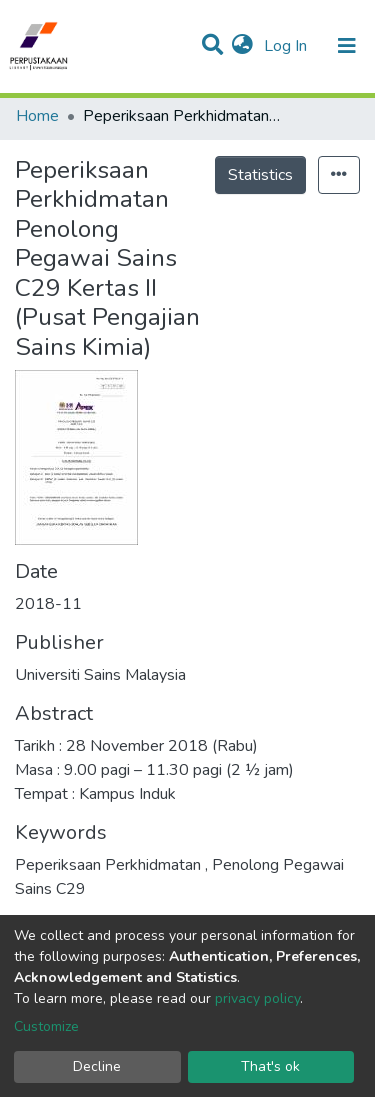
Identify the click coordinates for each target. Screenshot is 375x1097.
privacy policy (257, 998)
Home (37, 116)
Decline (97, 1066)
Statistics (260, 175)
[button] (242, 46)
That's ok (270, 1066)
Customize (46, 1026)
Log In (287, 46)
